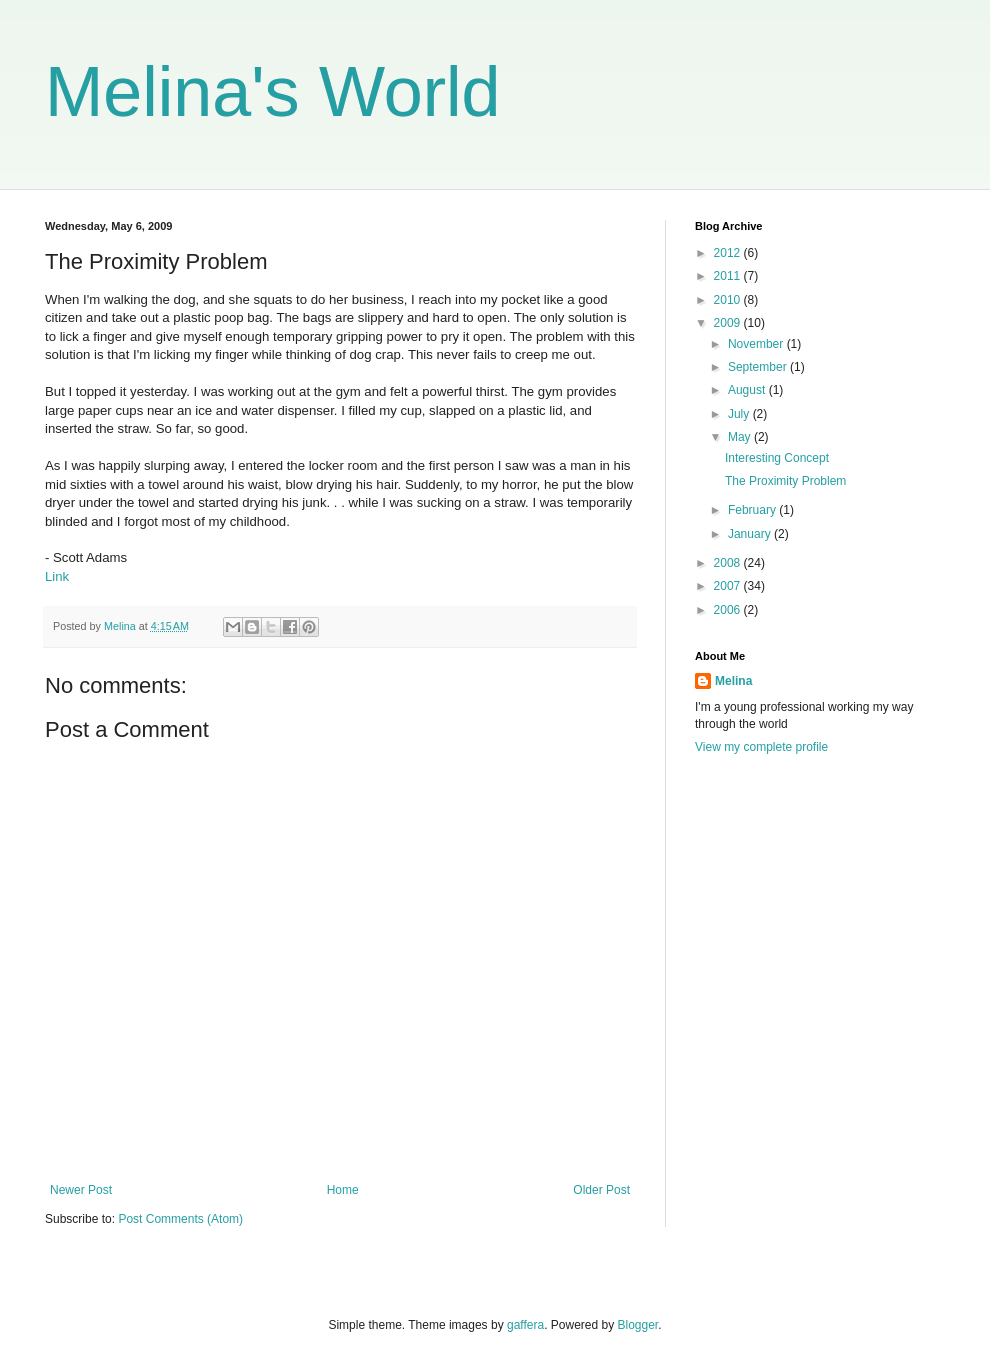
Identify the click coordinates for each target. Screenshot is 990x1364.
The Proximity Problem (785, 481)
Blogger (638, 1325)
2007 (729, 586)
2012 (729, 253)
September (759, 367)
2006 (729, 610)
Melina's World (273, 92)
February (753, 510)
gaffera (525, 1325)
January (751, 534)
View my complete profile (761, 747)
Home (343, 1190)
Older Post (601, 1190)
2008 (729, 563)
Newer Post (81, 1190)
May (741, 437)
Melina (733, 681)
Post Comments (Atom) (180, 1219)
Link (57, 576)
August (748, 390)
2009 (729, 323)
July (740, 414)
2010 (729, 300)
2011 (729, 276)
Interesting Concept (777, 458)
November (757, 344)
